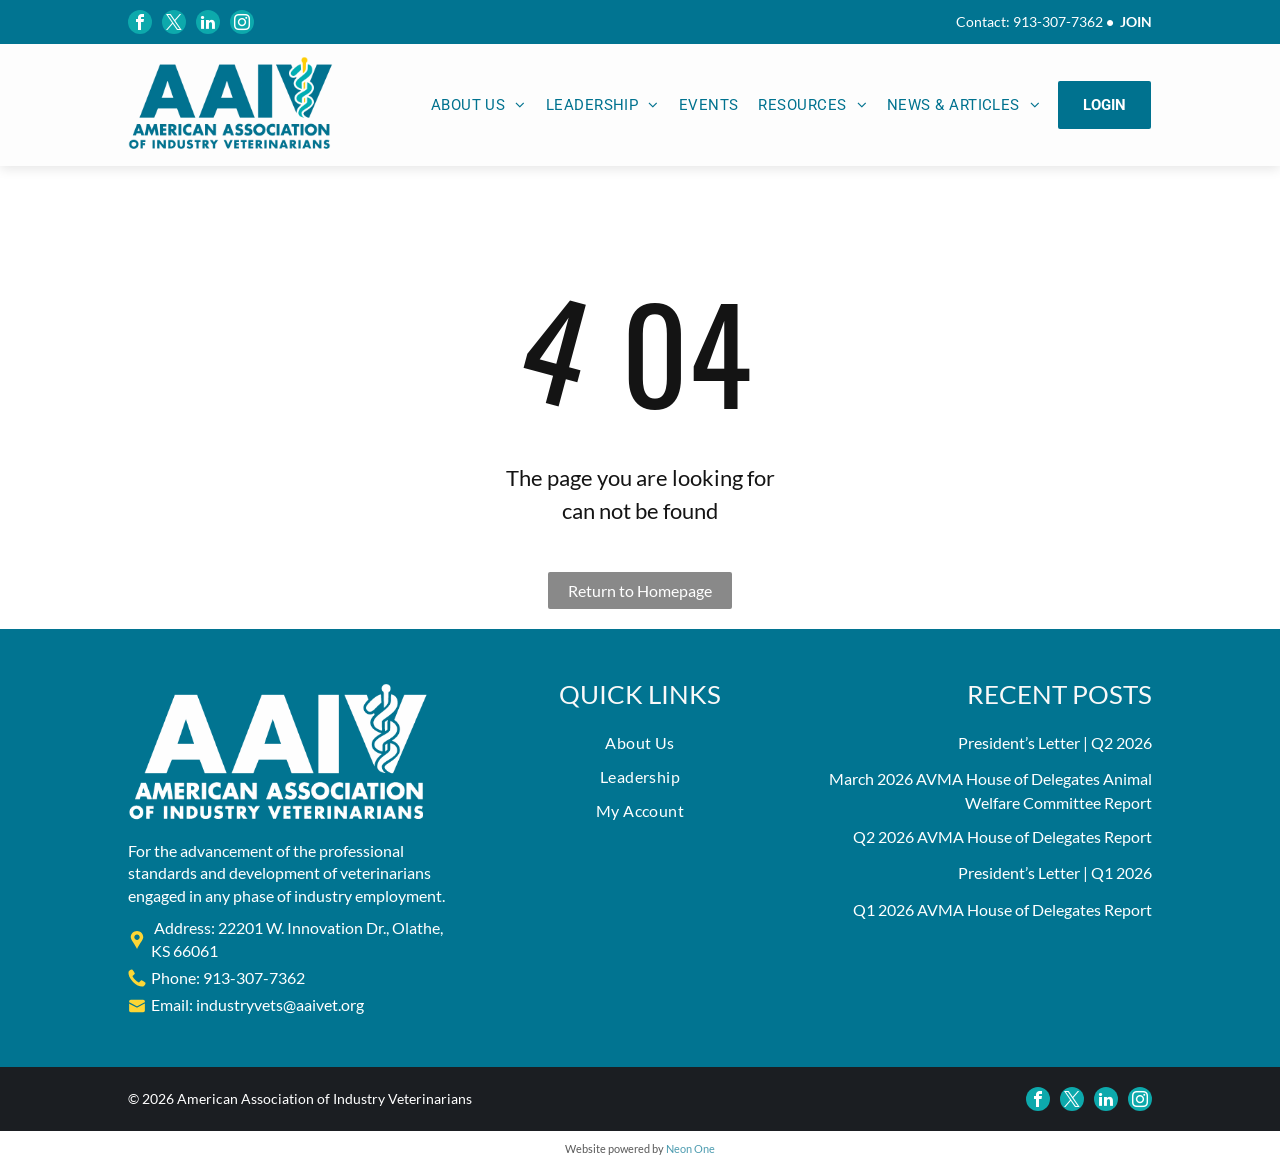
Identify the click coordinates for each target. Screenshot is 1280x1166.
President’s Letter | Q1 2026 (1055, 872)
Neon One (690, 1148)
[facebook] (140, 22)
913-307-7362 (1058, 21)
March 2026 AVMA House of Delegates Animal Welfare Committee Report (990, 790)
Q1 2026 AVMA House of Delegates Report (1002, 909)
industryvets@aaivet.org (280, 1004)
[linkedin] (208, 22)
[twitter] (174, 22)
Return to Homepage (640, 590)
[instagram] (242, 22)
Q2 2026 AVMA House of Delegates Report (1002, 836)
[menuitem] (478, 105)
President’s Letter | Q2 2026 (1055, 742)
